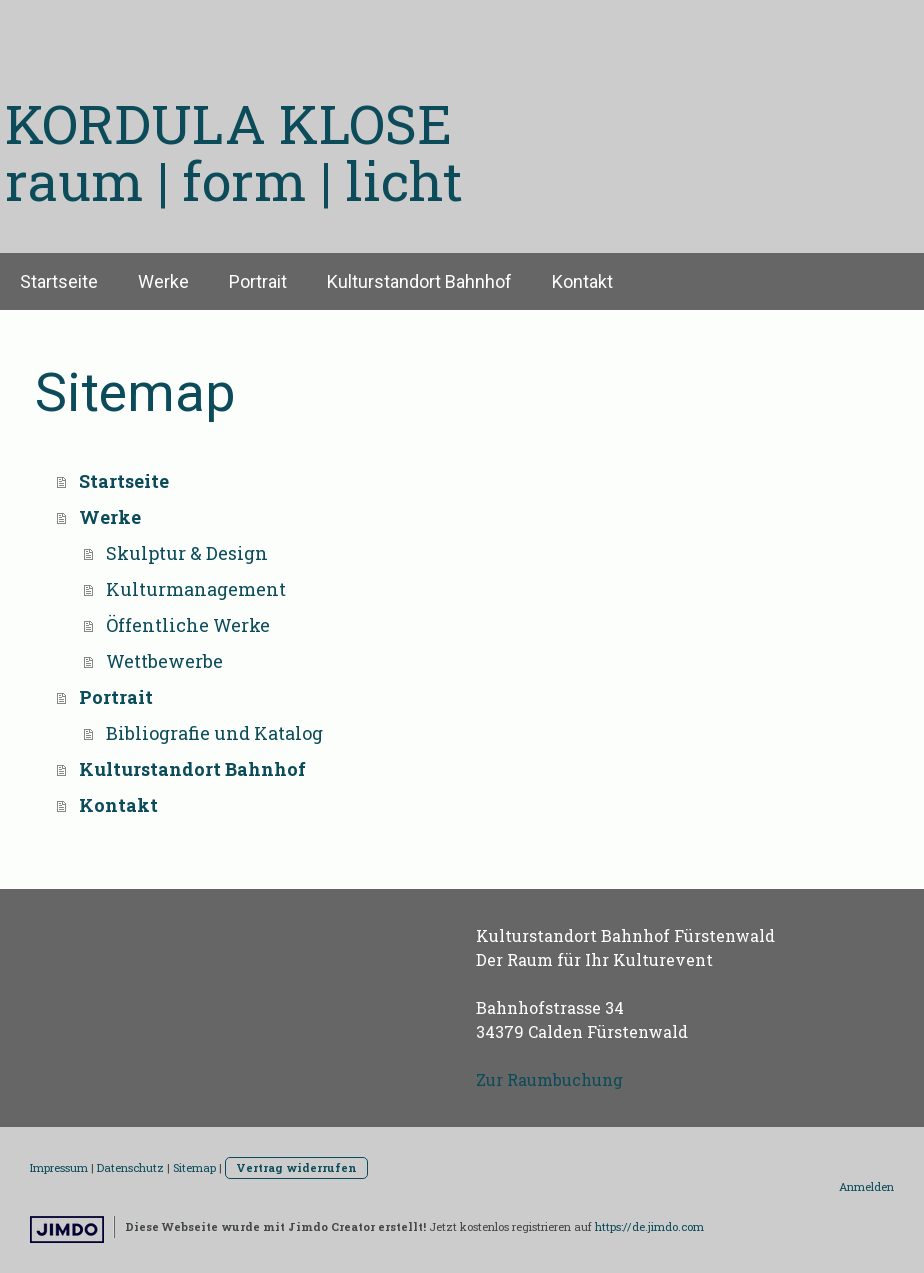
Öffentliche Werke (188, 625)
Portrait (258, 281)
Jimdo (67, 1229)
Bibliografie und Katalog (214, 733)
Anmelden (866, 1186)
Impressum (59, 1167)
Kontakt (582, 281)
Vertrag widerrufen (296, 1167)
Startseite (59, 281)
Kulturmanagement (196, 589)
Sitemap (194, 1167)
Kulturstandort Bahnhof (419, 281)
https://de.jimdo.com (649, 1226)
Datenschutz (130, 1167)
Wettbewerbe (164, 661)
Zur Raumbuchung (549, 1079)
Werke (163, 281)
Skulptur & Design (187, 553)
